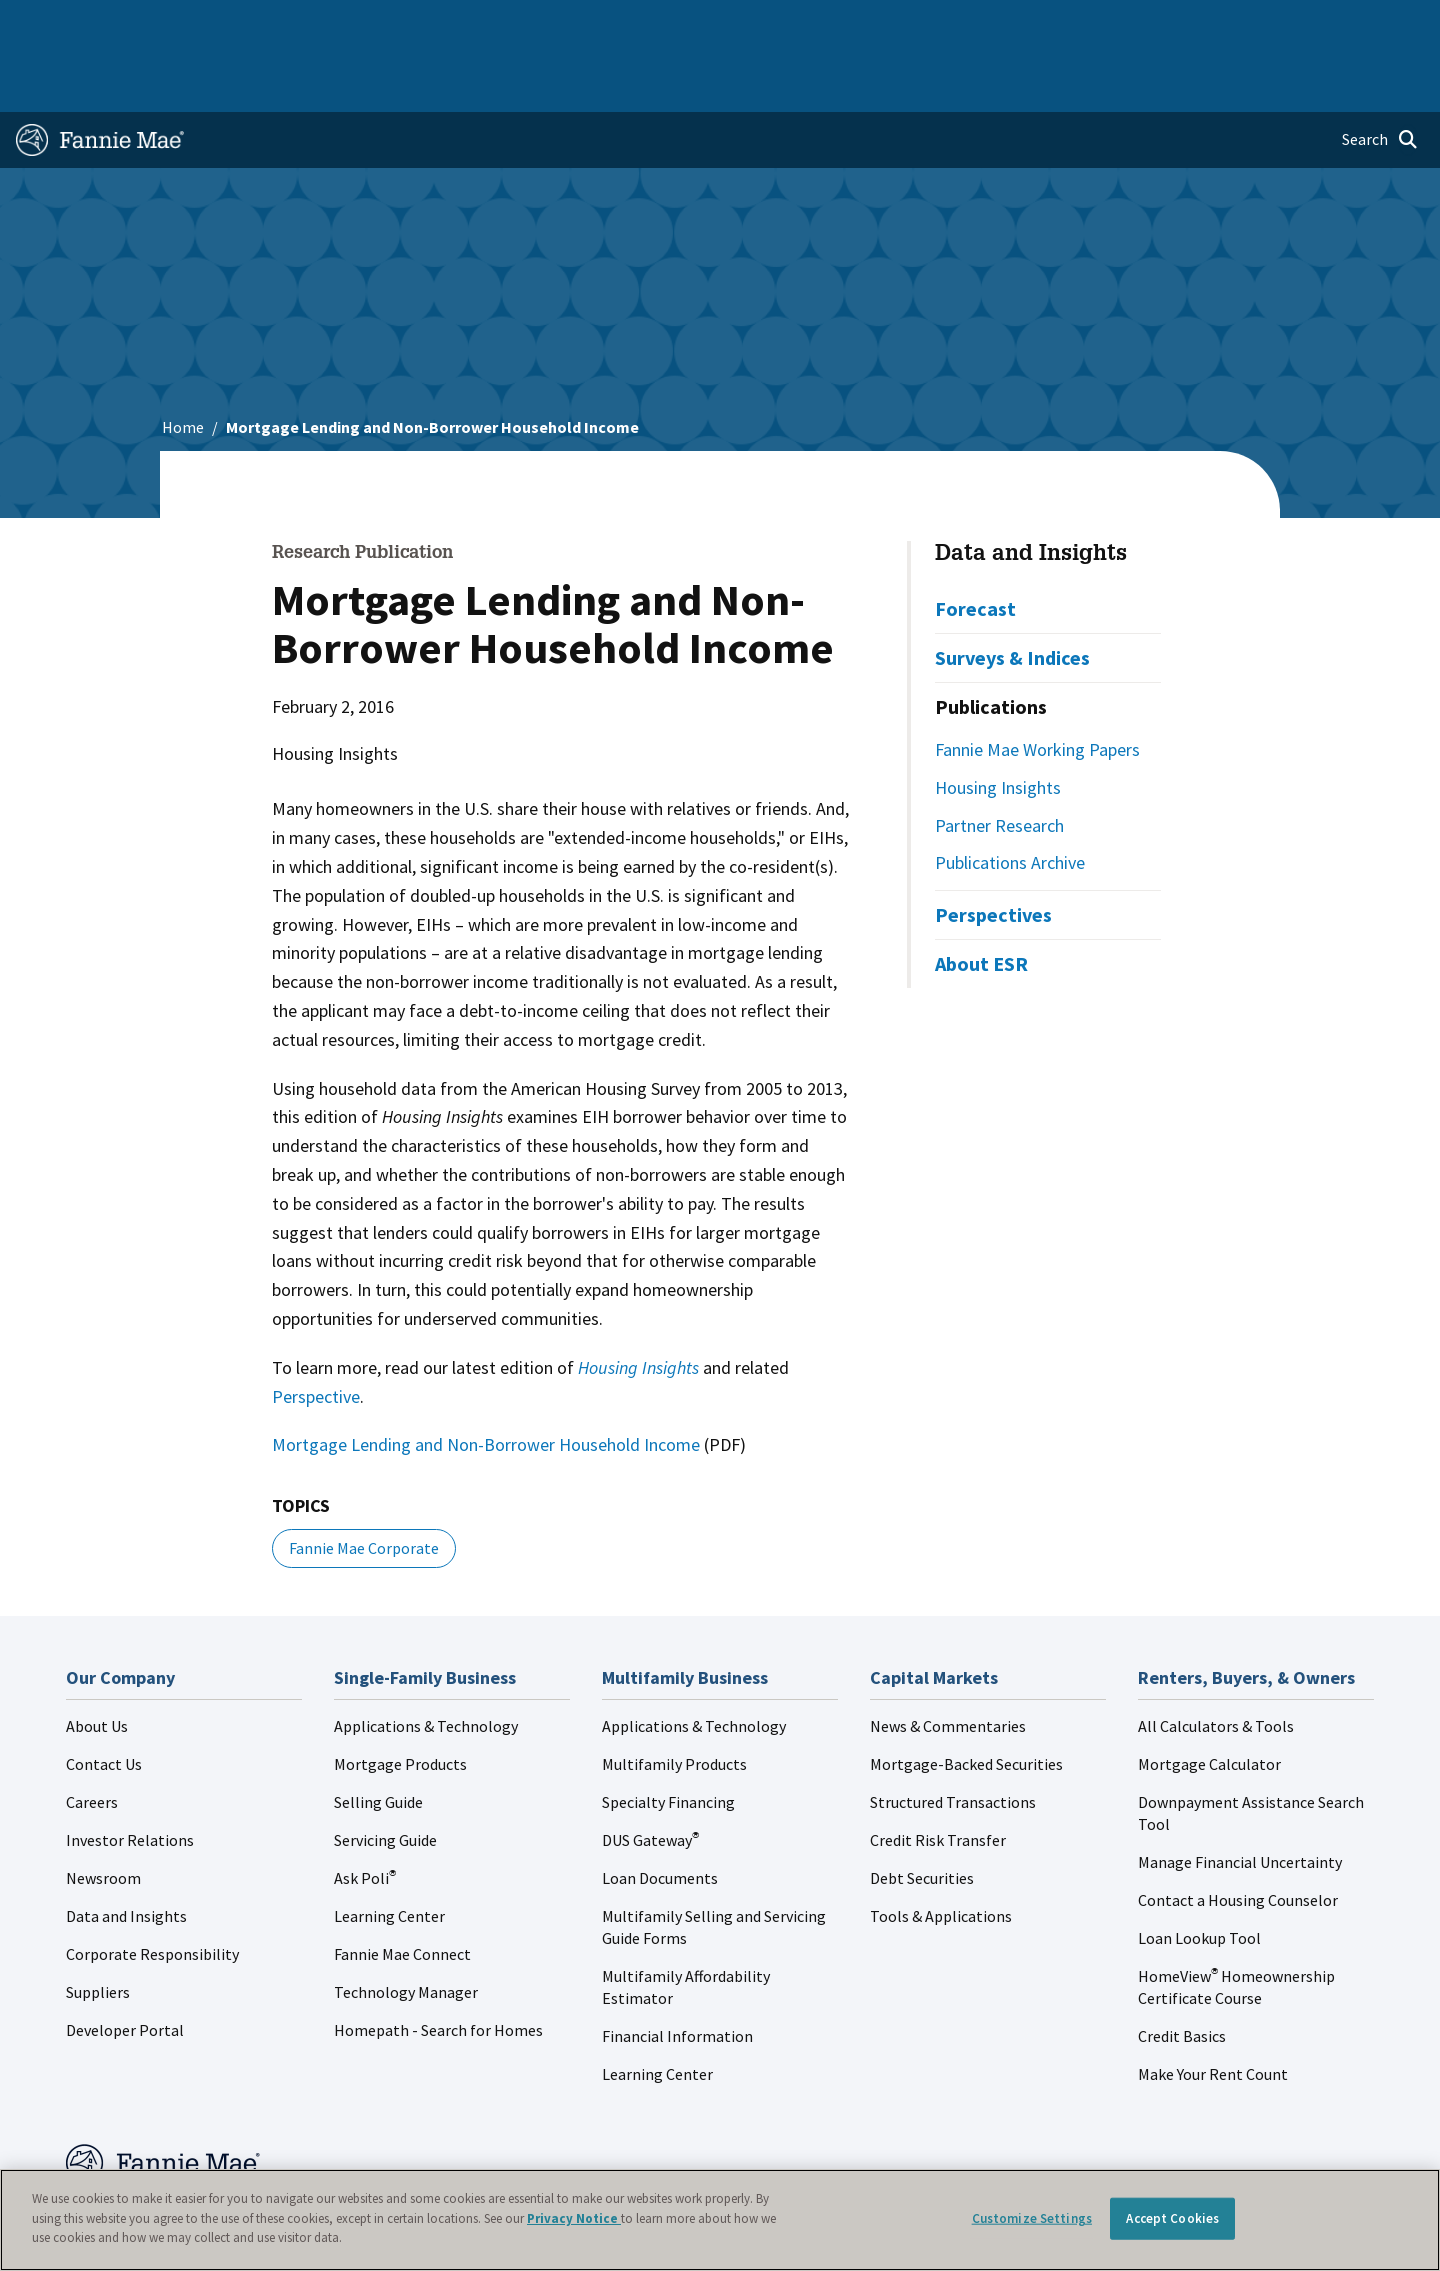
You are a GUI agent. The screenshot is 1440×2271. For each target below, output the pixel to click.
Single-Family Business (172, 24)
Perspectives (993, 850)
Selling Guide (378, 1738)
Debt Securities (922, 1814)
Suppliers (98, 1928)
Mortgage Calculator (1209, 1700)
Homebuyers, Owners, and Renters (693, 24)
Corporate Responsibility (152, 1890)
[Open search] (1380, 76)
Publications (991, 642)
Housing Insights (998, 723)
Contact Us (104, 1700)
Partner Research (999, 761)
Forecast (975, 544)
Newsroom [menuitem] (1198, 24)
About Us (97, 1662)
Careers (92, 1738)
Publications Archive (1010, 798)
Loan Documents (660, 1814)
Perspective (316, 1332)
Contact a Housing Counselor (1238, 1836)
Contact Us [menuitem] (1374, 24)
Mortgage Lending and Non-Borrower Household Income (486, 1380)
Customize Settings (1032, 2218)
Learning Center (389, 1852)
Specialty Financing (668, 1738)
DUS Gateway (650, 1776)
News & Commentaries (948, 1662)
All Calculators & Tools (1216, 1662)
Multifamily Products (674, 1700)
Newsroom (103, 1814)
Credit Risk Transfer (938, 1776)
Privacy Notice (574, 2218)
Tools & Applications (941, 1852)
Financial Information (677, 1972)
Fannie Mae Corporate (364, 1484)
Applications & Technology (426, 1662)
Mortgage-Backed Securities (966, 1700)
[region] (720, 2220)
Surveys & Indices (1012, 593)
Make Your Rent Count (1213, 2010)
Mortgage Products (400, 1700)
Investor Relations (130, 1776)
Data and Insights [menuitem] (1076, 24)
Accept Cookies (1172, 2218)
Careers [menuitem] (1286, 24)
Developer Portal (125, 1966)
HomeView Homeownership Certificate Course (1236, 1923)
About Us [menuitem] (961, 24)
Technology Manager (406, 1928)
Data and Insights (1031, 491)
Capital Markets (496, 24)
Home (49, 24)
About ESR (981, 899)
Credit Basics (1182, 1972)
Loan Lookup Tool (1199, 1874)
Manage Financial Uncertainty (1240, 1798)
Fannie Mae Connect (402, 1890)
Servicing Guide (385, 1776)
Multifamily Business (346, 24)
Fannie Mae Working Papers (1037, 685)
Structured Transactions (953, 1738)
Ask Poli (365, 1814)
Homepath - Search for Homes (438, 1966)
